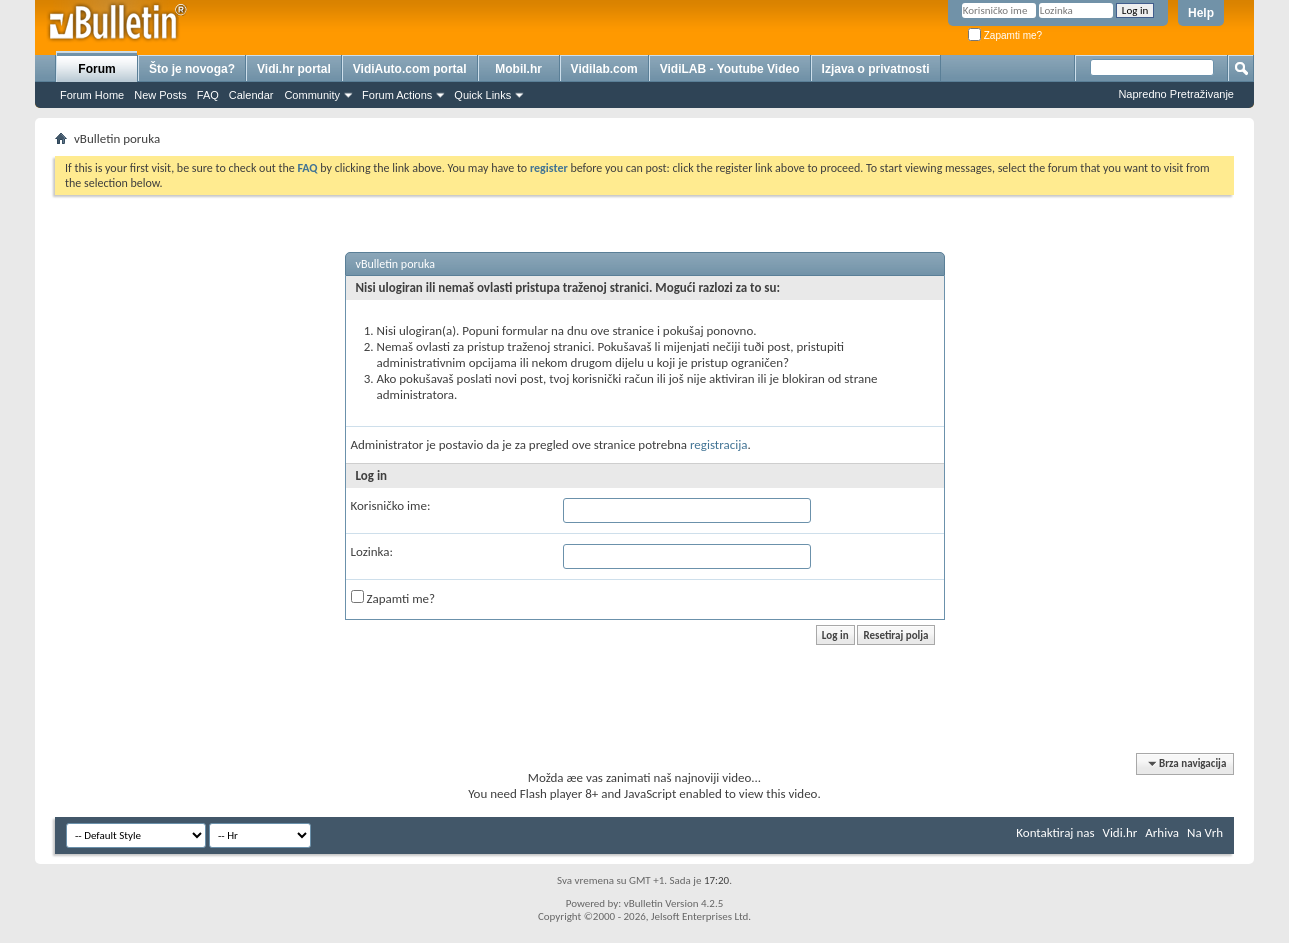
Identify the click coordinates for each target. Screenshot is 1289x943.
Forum (96, 69)
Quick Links (482, 95)
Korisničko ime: (391, 505)
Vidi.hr (1120, 832)
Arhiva (1162, 832)
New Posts (160, 95)
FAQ (208, 95)
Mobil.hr (518, 69)
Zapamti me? (1005, 35)
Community (312, 95)
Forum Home (92, 95)
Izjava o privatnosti (876, 69)
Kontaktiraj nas (1055, 832)
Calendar (251, 95)
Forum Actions (397, 95)
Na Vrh (1205, 832)
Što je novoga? (192, 69)
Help (1201, 13)
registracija (719, 444)
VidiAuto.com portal (410, 69)
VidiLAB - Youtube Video (730, 69)
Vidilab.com (604, 69)
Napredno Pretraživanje (1176, 94)
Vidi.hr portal (294, 69)
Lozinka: (372, 551)
